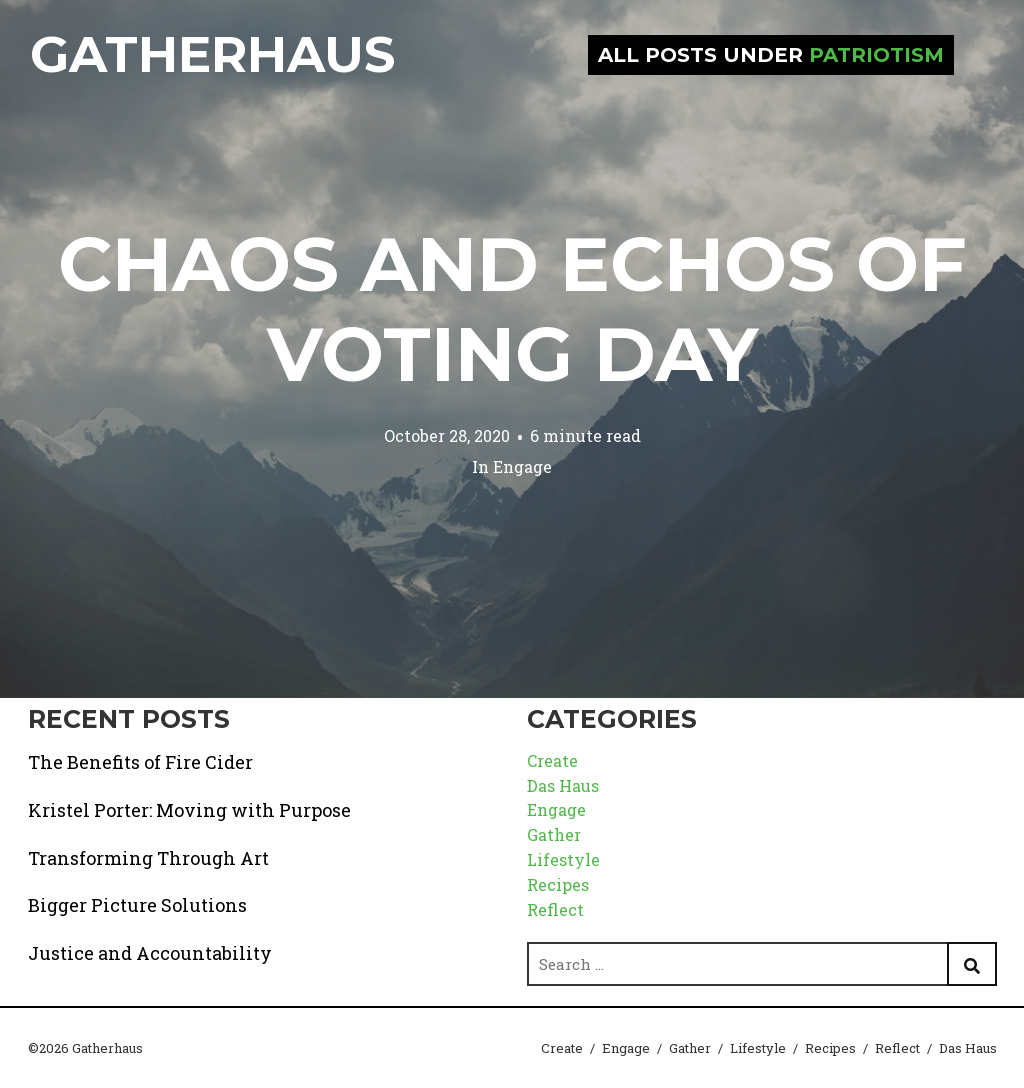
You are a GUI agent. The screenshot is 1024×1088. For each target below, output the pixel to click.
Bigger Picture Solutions (137, 905)
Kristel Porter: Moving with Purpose (189, 810)
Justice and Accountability (150, 953)
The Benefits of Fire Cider (140, 762)
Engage (522, 466)
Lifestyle (563, 859)
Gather (554, 834)
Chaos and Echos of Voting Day (512, 309)
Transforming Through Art (148, 858)
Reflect (555, 909)
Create (552, 760)
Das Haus (563, 785)
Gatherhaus (212, 54)
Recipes (558, 884)
